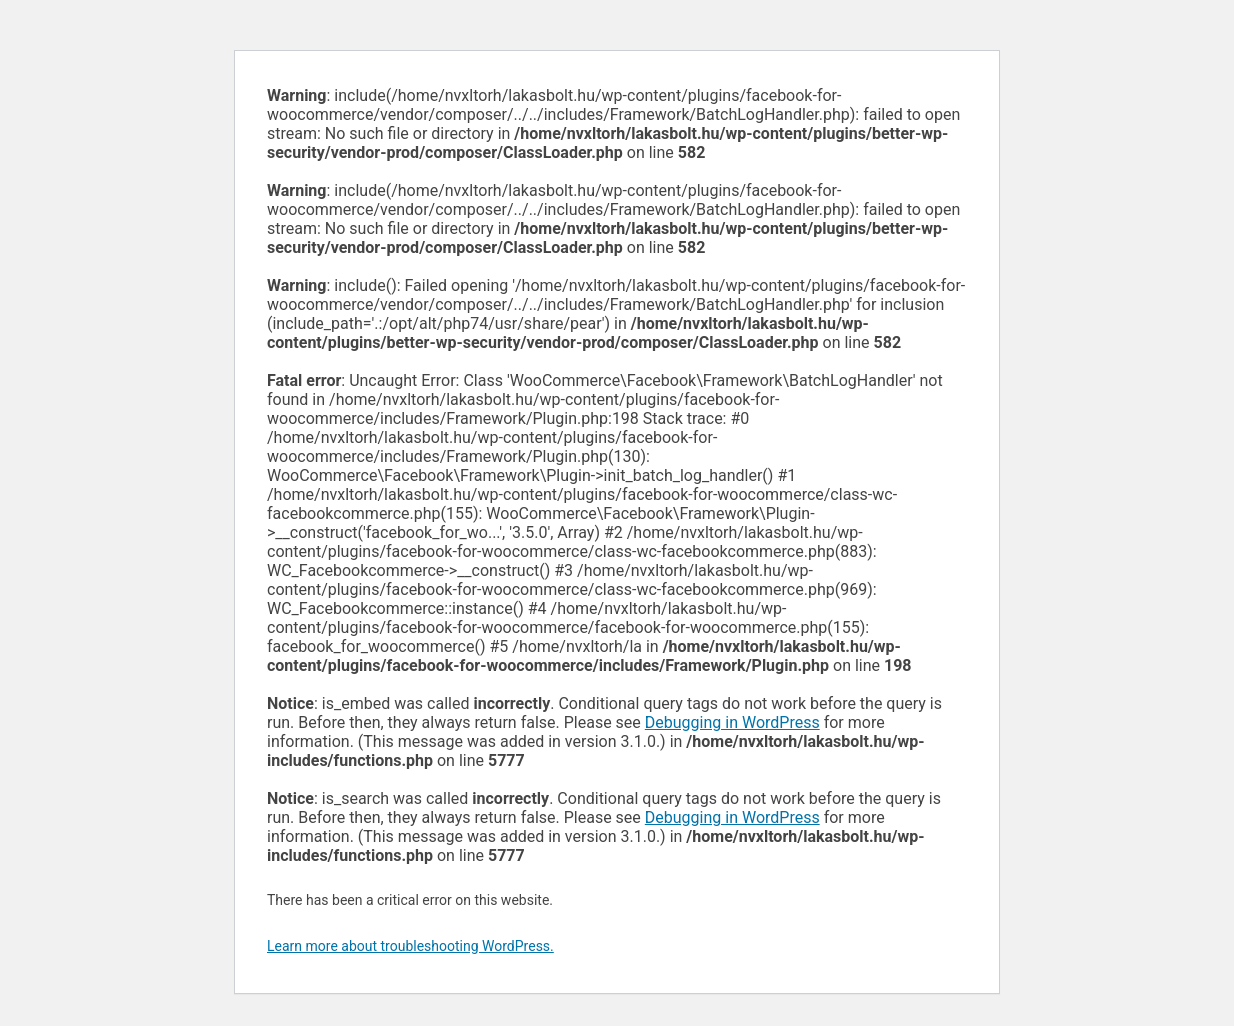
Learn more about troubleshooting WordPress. (410, 946)
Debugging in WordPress (732, 722)
